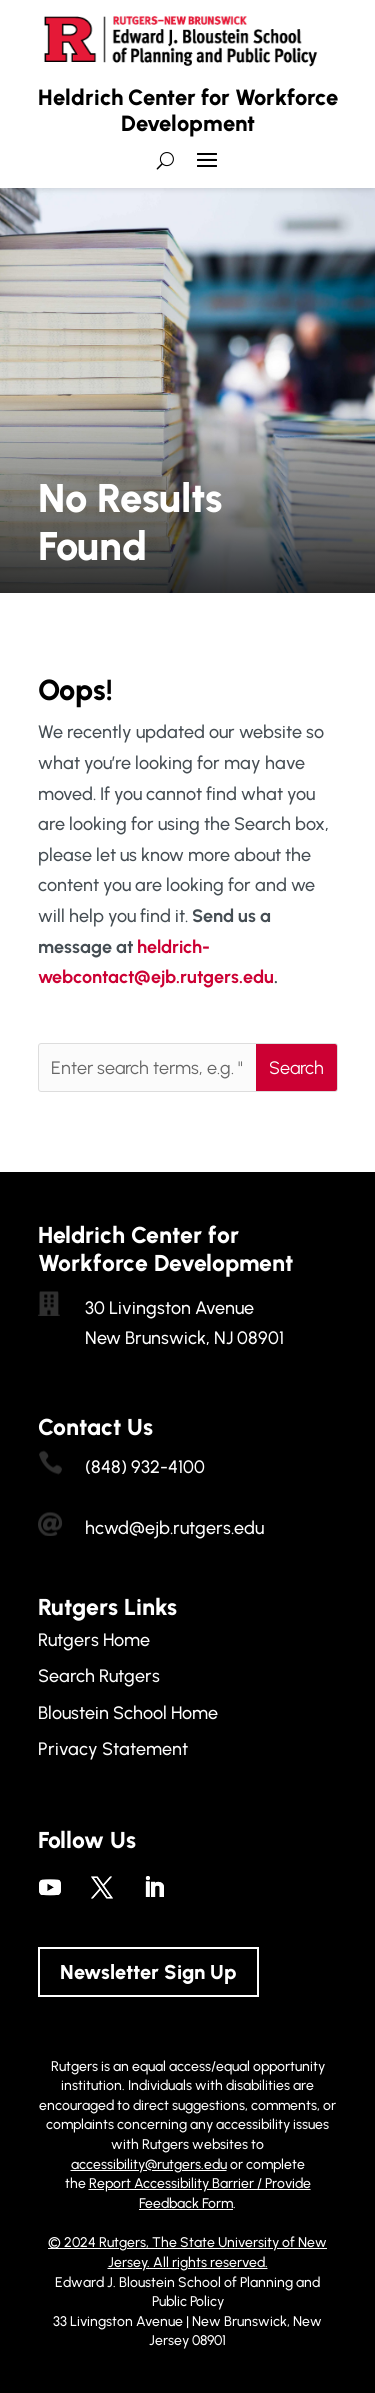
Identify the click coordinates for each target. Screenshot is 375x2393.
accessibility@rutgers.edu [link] (149, 2164)
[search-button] (165, 160)
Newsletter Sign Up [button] (148, 1972)
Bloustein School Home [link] (128, 1713)
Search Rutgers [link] (99, 1676)
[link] (50, 1887)
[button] (207, 168)
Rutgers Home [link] (94, 1640)
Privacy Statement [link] (113, 1749)
